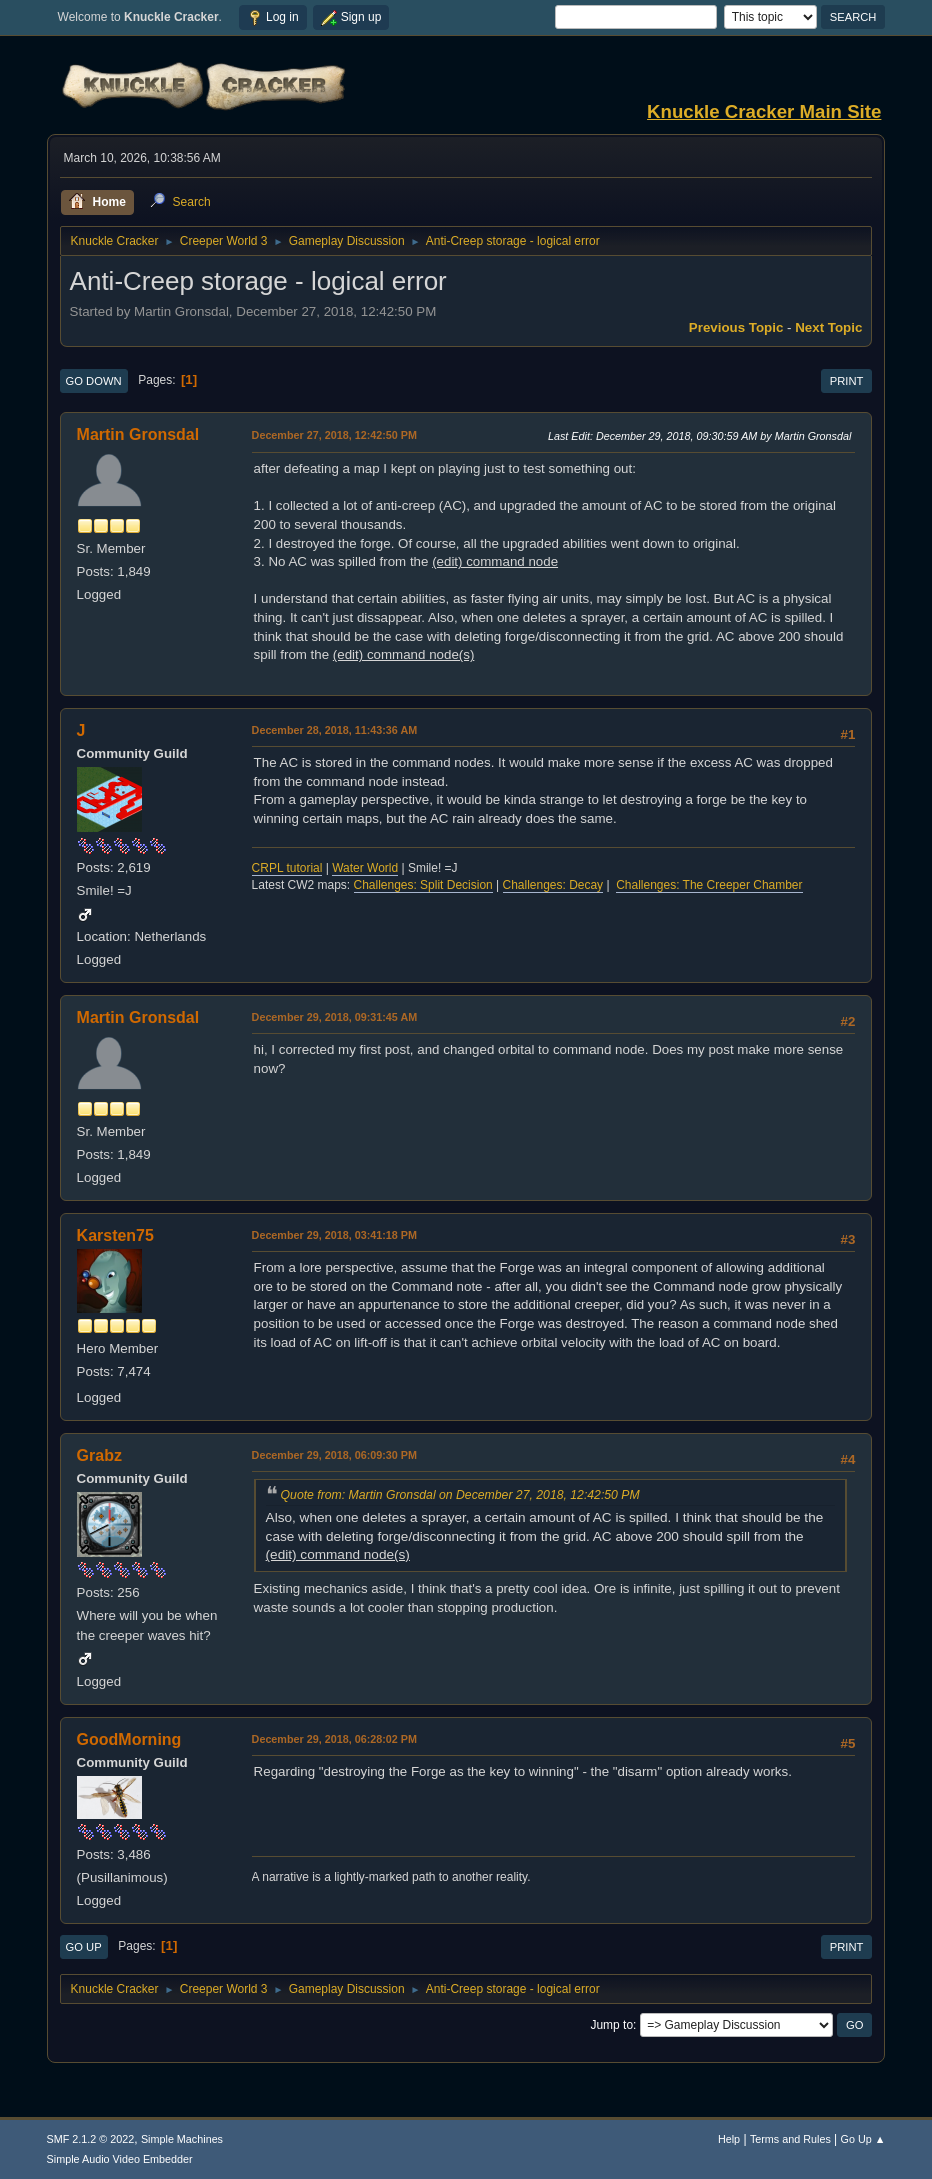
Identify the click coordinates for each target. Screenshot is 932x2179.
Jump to (611, 2025)
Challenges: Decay (553, 885)
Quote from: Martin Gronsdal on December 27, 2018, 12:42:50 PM (460, 1495)
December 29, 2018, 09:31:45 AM (335, 1017)
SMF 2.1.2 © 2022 (91, 2139)
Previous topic (736, 327)
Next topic (828, 327)
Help (729, 2139)
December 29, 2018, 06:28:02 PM (334, 1739)
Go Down (94, 381)
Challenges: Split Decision (423, 885)
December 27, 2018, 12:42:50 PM (334, 435)
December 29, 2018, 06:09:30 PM (334, 1455)
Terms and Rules (790, 2139)
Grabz (99, 1455)
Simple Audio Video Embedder (120, 2159)
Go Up (84, 1947)
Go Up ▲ (863, 2139)
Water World (365, 868)
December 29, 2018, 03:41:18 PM (334, 1235)
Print (847, 381)
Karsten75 (115, 1235)
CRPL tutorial (287, 868)
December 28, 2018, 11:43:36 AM (335, 730)
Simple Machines (182, 2139)
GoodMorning (129, 1739)
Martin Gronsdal (138, 434)
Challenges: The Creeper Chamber (709, 885)
